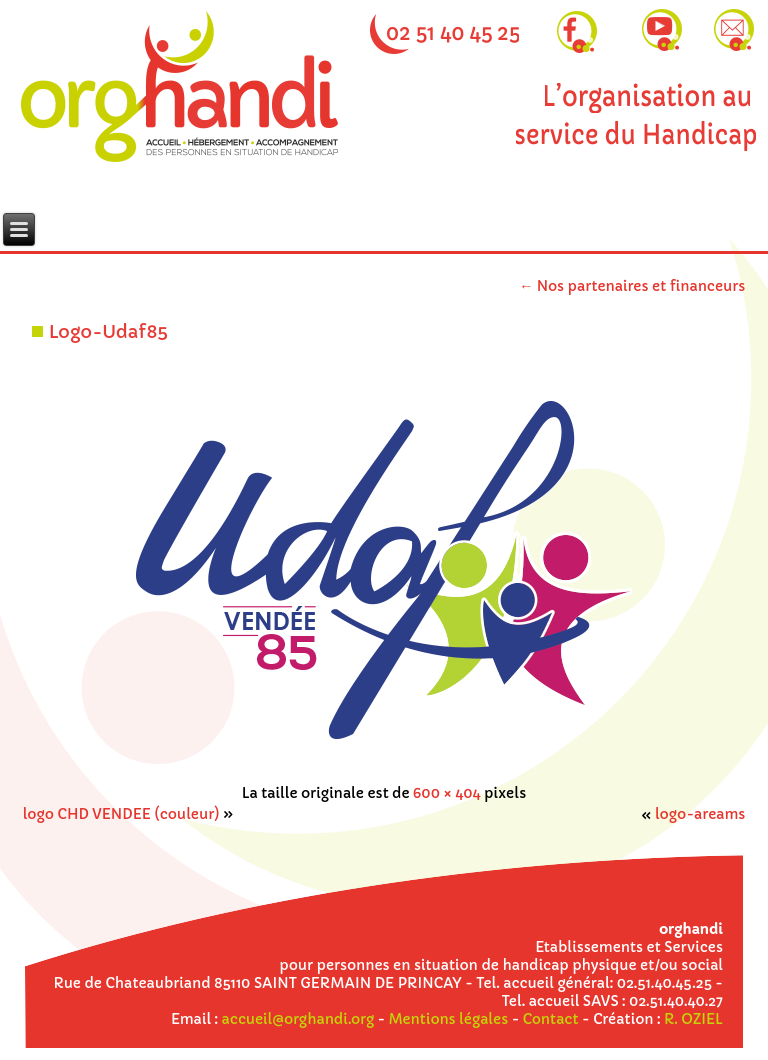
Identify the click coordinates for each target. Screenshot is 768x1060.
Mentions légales (448, 1019)
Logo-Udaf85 (108, 331)
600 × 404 (447, 793)
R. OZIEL (693, 1019)
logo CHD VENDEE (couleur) (121, 814)
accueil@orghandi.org (298, 1019)
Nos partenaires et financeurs (632, 286)
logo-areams (700, 814)
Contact (551, 1019)
